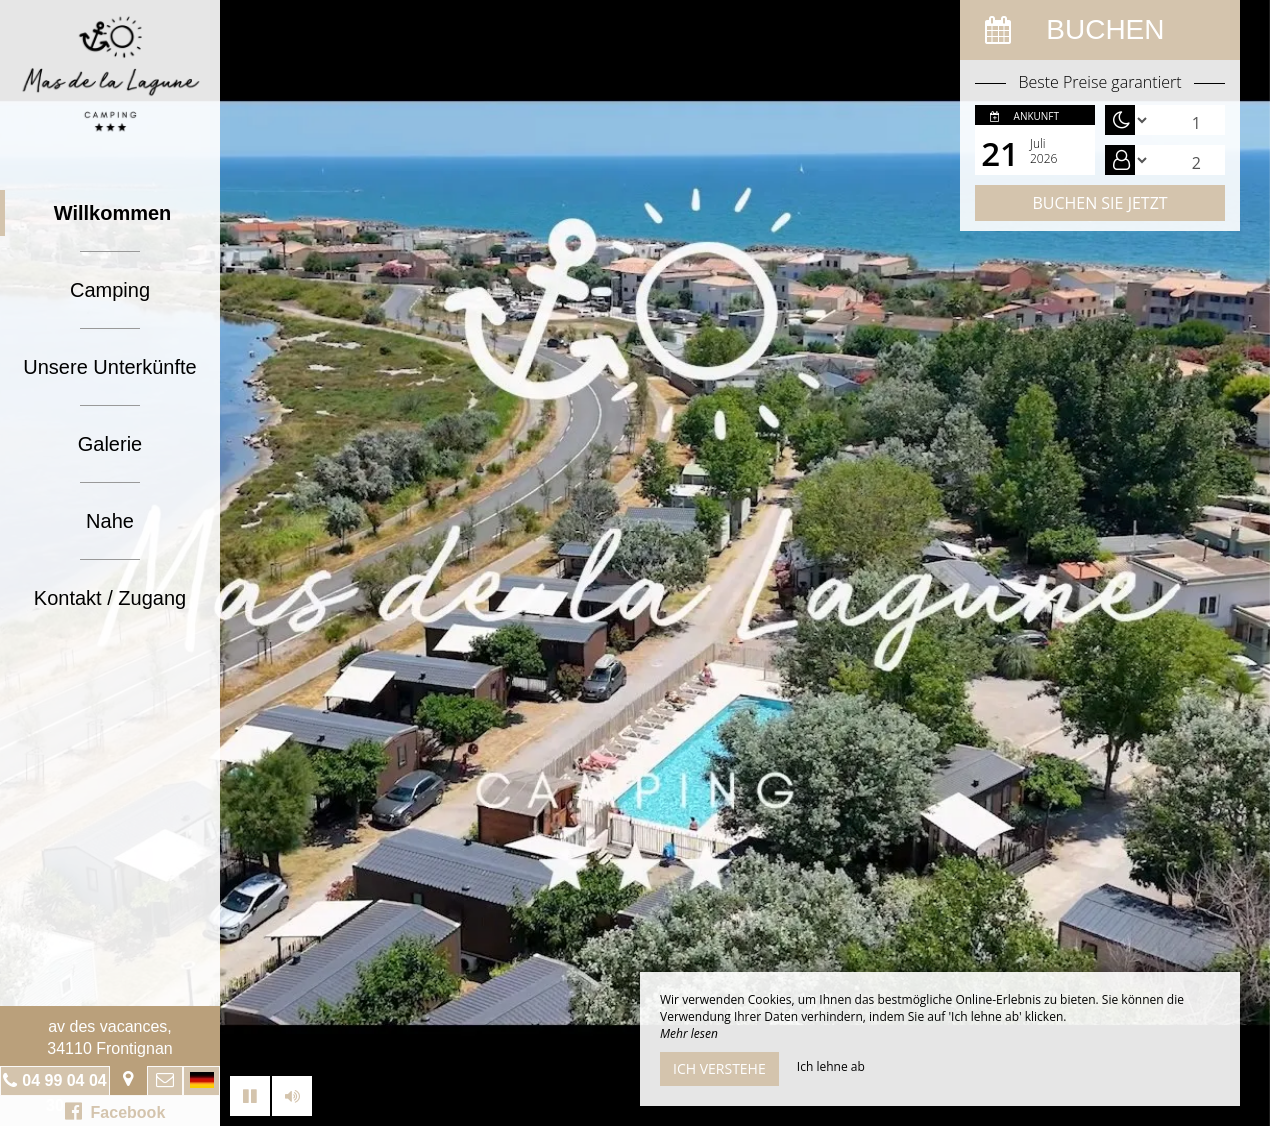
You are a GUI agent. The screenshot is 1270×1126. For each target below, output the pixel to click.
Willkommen (113, 213)
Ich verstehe (719, 1068)
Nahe (110, 521)
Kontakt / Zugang (110, 598)
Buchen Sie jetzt (1099, 203)
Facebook (115, 1111)
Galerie (110, 444)
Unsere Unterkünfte (109, 367)
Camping (110, 290)
